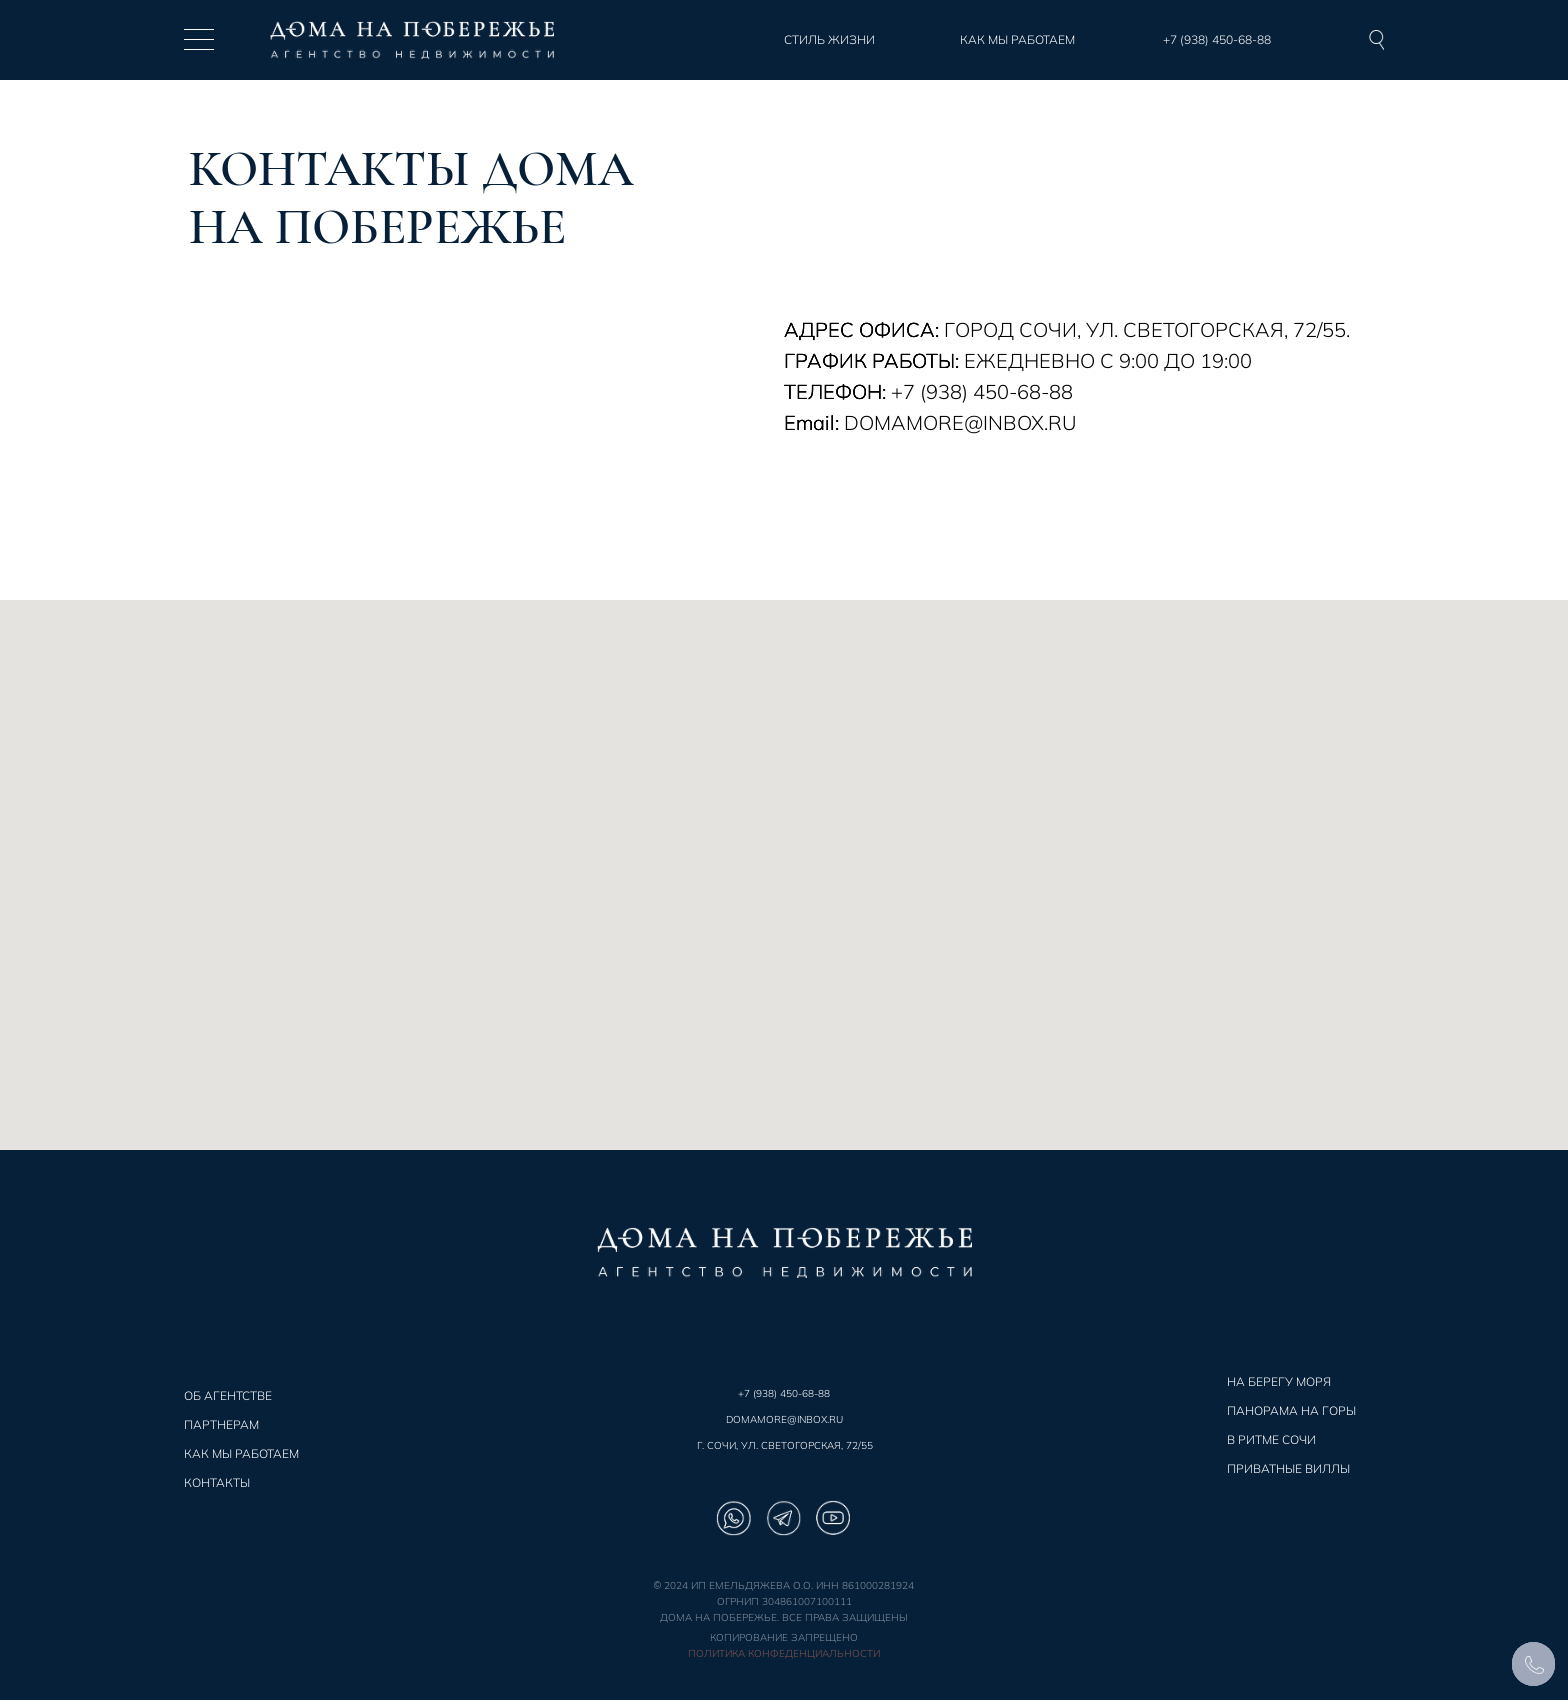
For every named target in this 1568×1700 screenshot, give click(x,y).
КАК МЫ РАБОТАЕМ (241, 1453)
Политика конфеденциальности (784, 1653)
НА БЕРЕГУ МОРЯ (1279, 1381)
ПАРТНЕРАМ (221, 1424)
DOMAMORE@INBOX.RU (784, 1419)
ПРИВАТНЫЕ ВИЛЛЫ (1288, 1468)
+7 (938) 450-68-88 (784, 1393)
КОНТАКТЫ (217, 1482)
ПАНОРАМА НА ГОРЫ (1291, 1410)
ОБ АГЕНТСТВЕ (228, 1395)
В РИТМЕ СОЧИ (1271, 1439)
